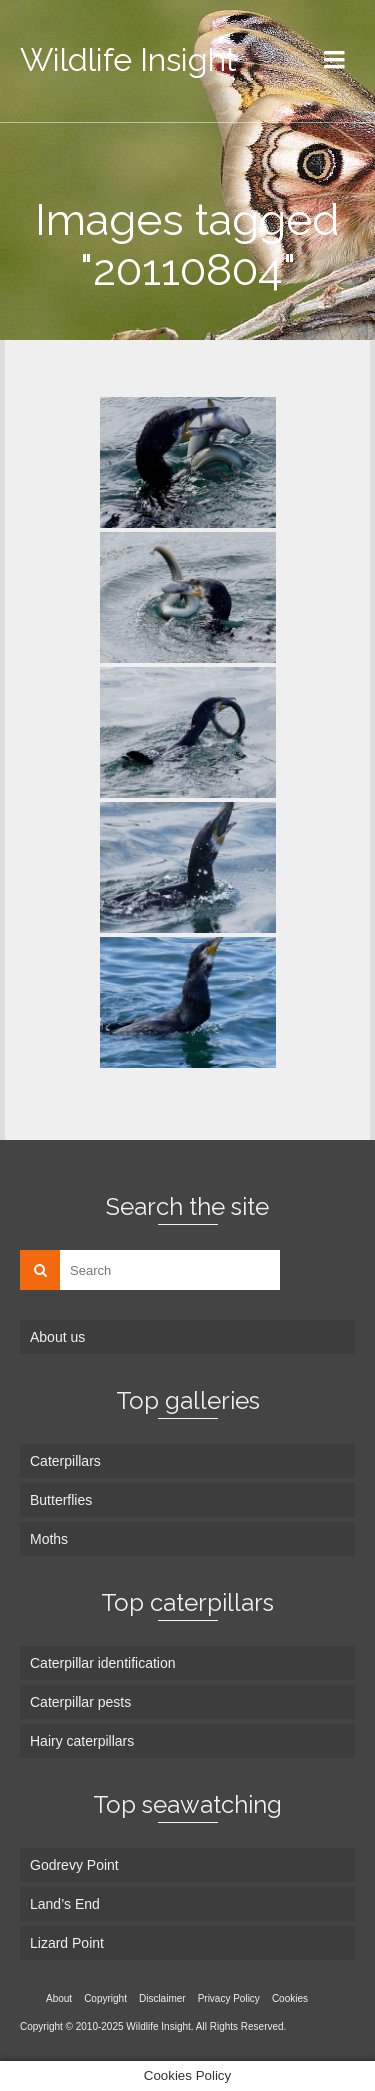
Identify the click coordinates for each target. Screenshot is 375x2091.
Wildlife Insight (128, 59)
